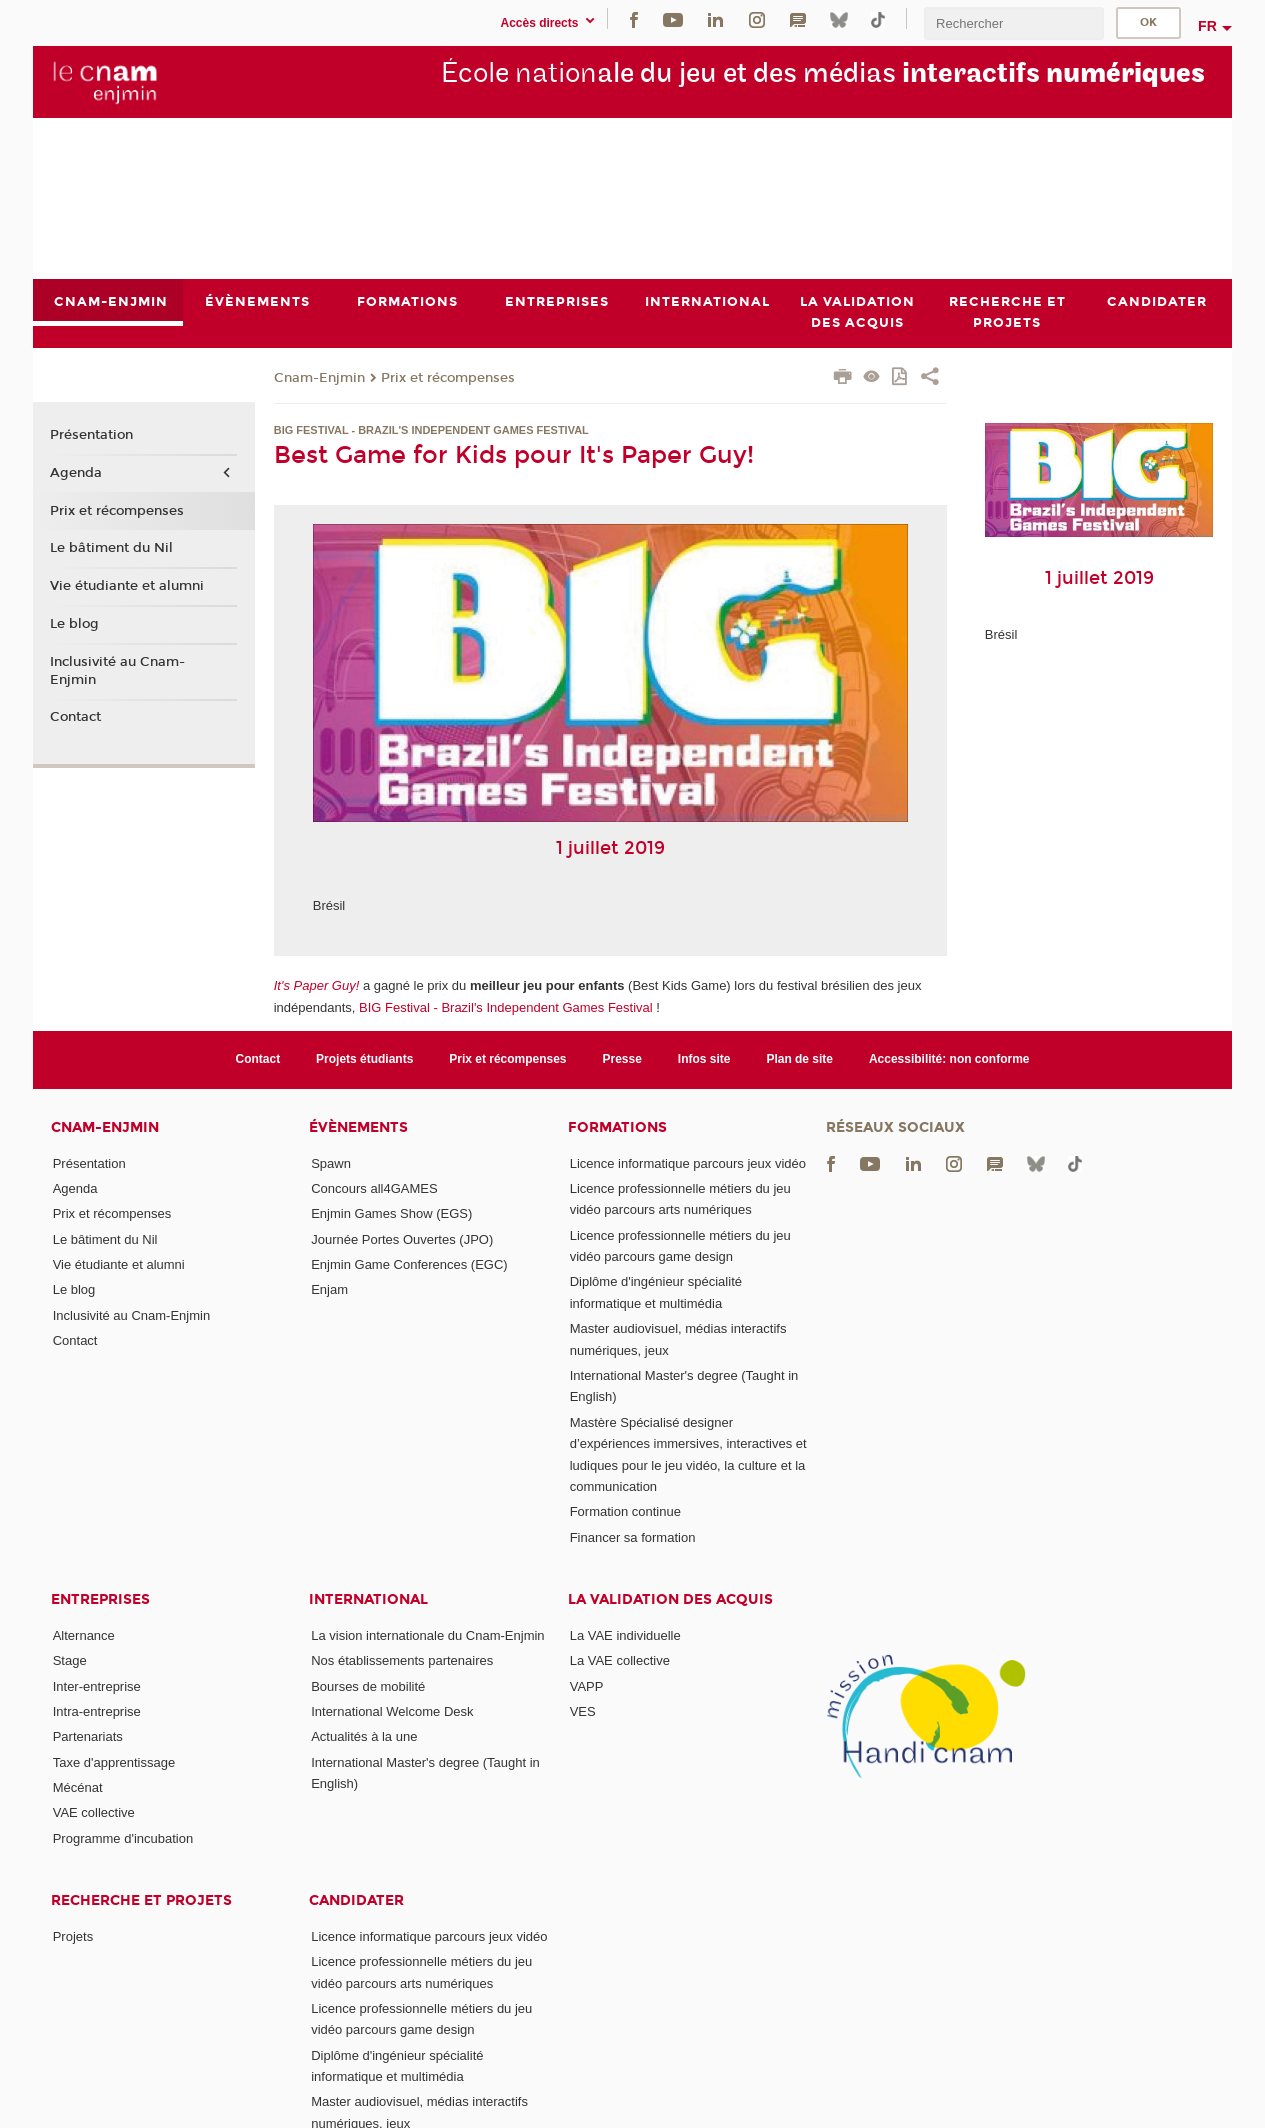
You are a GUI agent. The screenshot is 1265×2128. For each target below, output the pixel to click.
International (368, 1599)
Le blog (74, 624)
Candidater (356, 1900)
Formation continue (625, 1511)
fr (1207, 26)
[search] (1014, 23)
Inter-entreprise (97, 1686)
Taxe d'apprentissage (114, 1762)
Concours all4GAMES (374, 1188)
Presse (622, 1059)
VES (583, 1711)
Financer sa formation (633, 1537)
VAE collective (94, 1812)
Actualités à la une (364, 1736)
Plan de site (799, 1059)
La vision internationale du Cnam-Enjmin (427, 1635)
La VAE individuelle (625, 1635)
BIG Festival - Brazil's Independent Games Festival (506, 1007)
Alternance (84, 1635)
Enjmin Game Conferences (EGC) (409, 1264)
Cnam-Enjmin (319, 378)
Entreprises (100, 1599)
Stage (70, 1660)
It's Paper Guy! (317, 986)
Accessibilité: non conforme (949, 1059)
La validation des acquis (670, 1599)
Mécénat (78, 1787)
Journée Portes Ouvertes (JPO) (402, 1239)
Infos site (704, 1059)
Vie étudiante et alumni (127, 586)
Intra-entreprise (97, 1711)
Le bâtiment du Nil (111, 549)
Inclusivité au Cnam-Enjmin (117, 671)
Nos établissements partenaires (402, 1660)
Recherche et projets (141, 1900)
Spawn (331, 1163)
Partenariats (88, 1736)
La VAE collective (620, 1660)
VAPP (587, 1686)
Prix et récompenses (448, 378)
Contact (75, 718)
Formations (617, 1127)
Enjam (329, 1289)
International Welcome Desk (392, 1711)
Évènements (358, 1127)
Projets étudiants (364, 1059)
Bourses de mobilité (368, 1686)
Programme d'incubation (123, 1838)
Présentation (91, 436)
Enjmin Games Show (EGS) (391, 1213)
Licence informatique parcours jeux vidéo (688, 1163)
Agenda (76, 473)
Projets (73, 1936)
